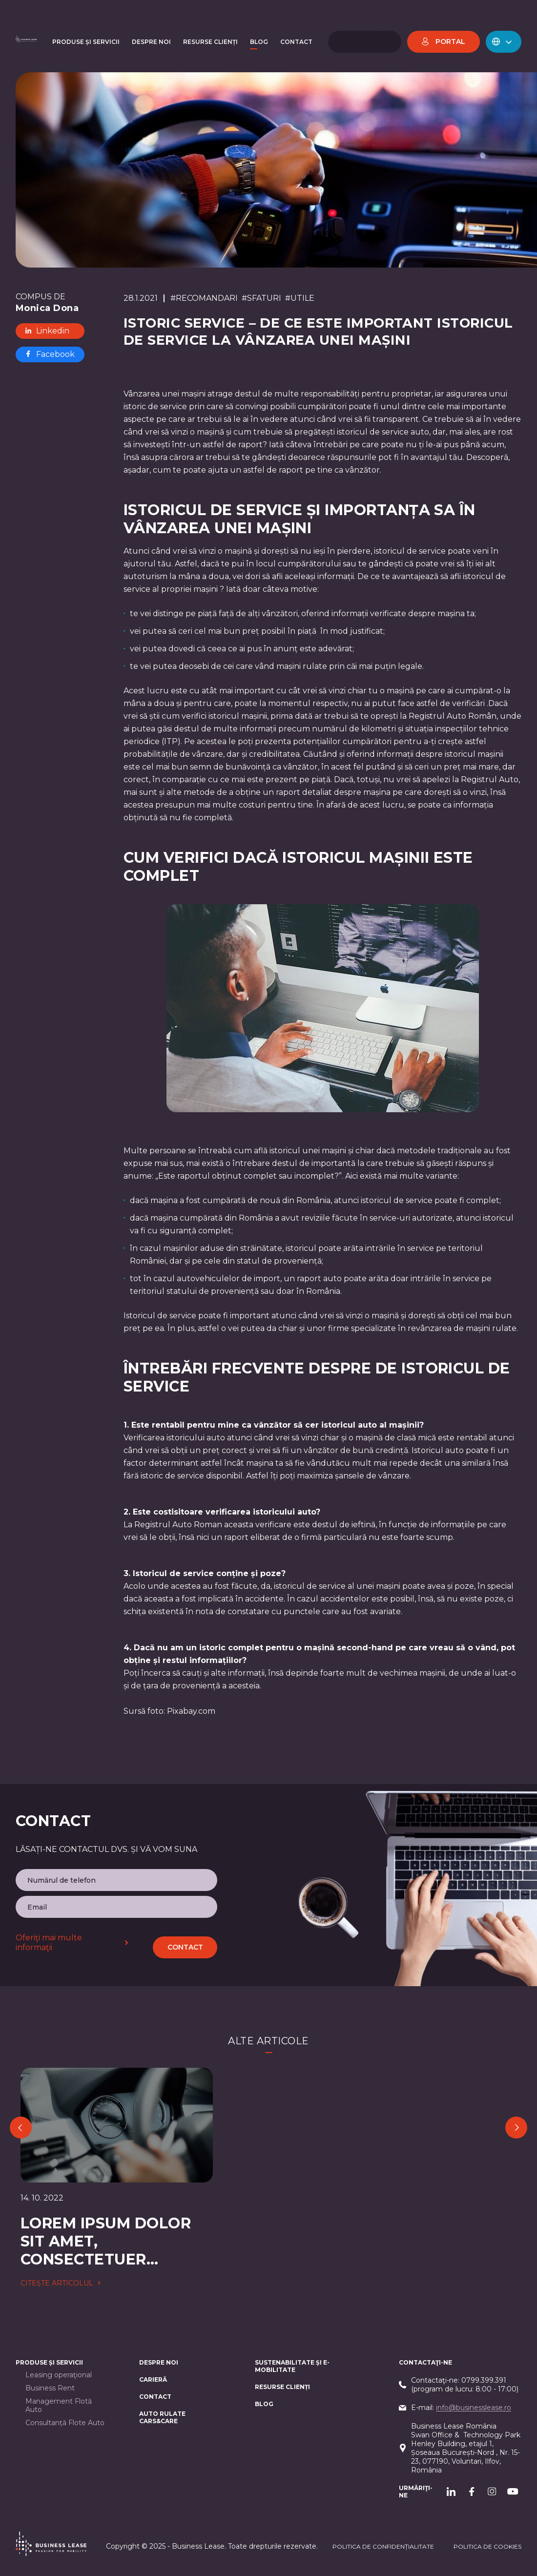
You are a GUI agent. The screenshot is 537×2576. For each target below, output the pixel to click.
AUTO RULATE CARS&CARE (162, 2417)
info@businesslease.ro (473, 2407)
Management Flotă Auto (58, 2405)
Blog (264, 2404)
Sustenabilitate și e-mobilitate (292, 2366)
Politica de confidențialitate (383, 2546)
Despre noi (158, 2362)
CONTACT (155, 2396)
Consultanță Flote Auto (64, 2423)
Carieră (153, 2379)
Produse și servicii (49, 2362)
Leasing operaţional (58, 2375)
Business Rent (50, 2388)
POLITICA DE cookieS (487, 2546)
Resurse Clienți (282, 2386)
